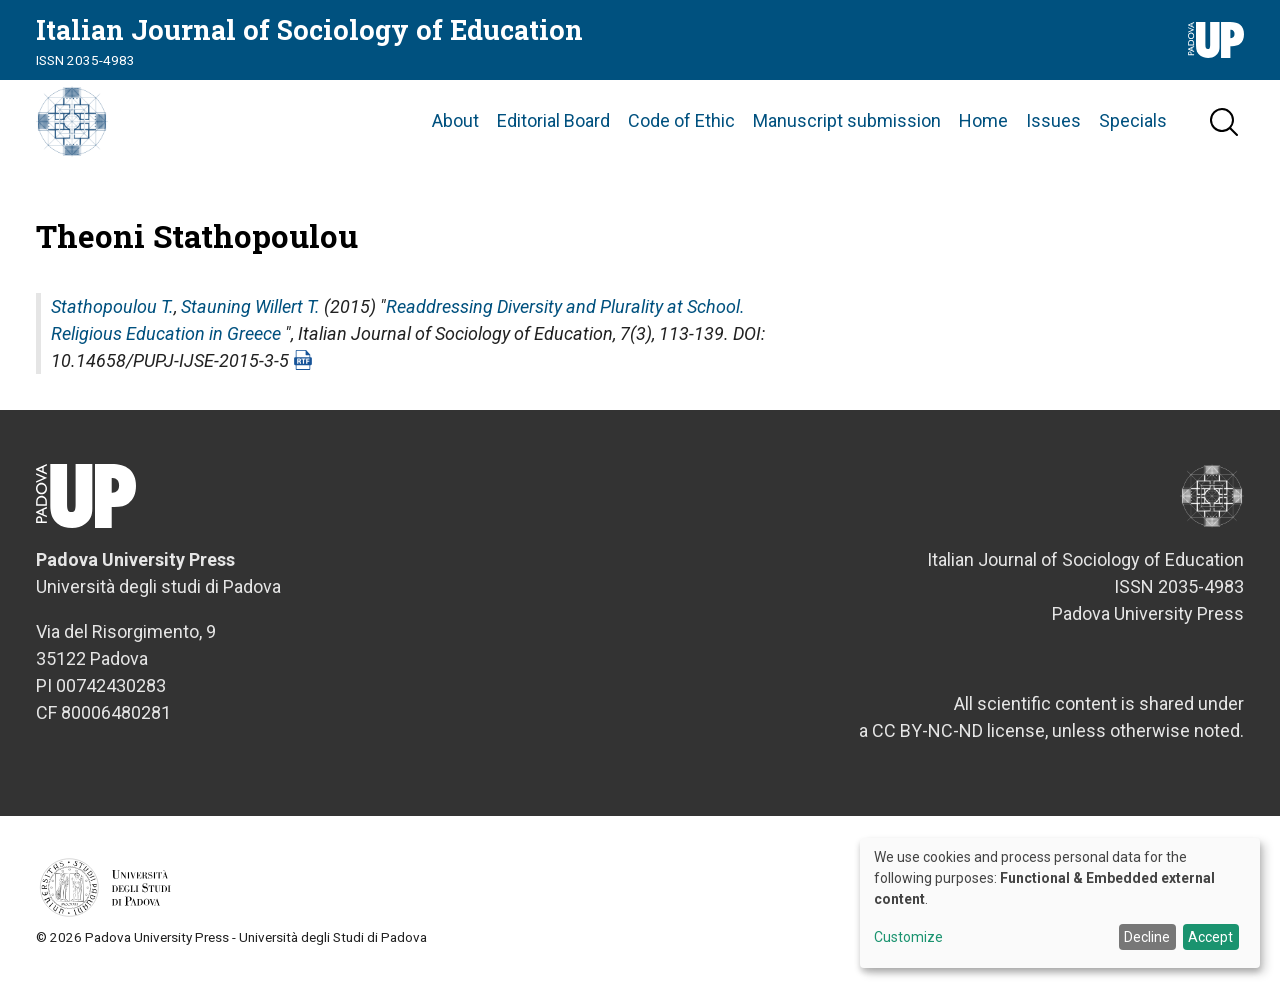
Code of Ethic (681, 124)
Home (983, 124)
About (455, 124)
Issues (1053, 124)
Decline (1147, 937)
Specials (1133, 124)
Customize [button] (908, 937)
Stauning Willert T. (250, 312)
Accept (1210, 937)
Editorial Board (553, 124)
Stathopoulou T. (112, 312)
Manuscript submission (847, 124)
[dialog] (1060, 903)
